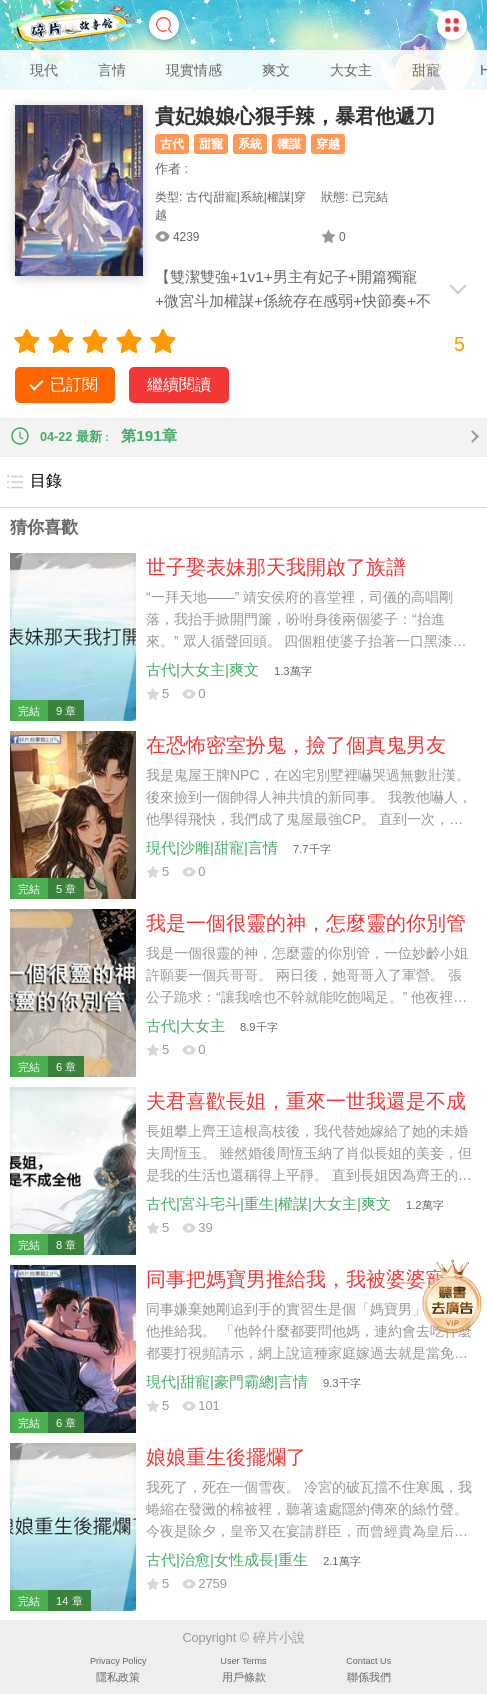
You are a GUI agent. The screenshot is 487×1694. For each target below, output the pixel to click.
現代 (44, 70)
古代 (172, 144)
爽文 (276, 70)
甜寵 (426, 70)
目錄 (33, 482)
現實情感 (194, 70)
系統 (250, 144)
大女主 (351, 70)
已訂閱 (74, 384)
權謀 (289, 144)
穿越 (328, 144)
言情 (112, 70)
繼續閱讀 (179, 384)
